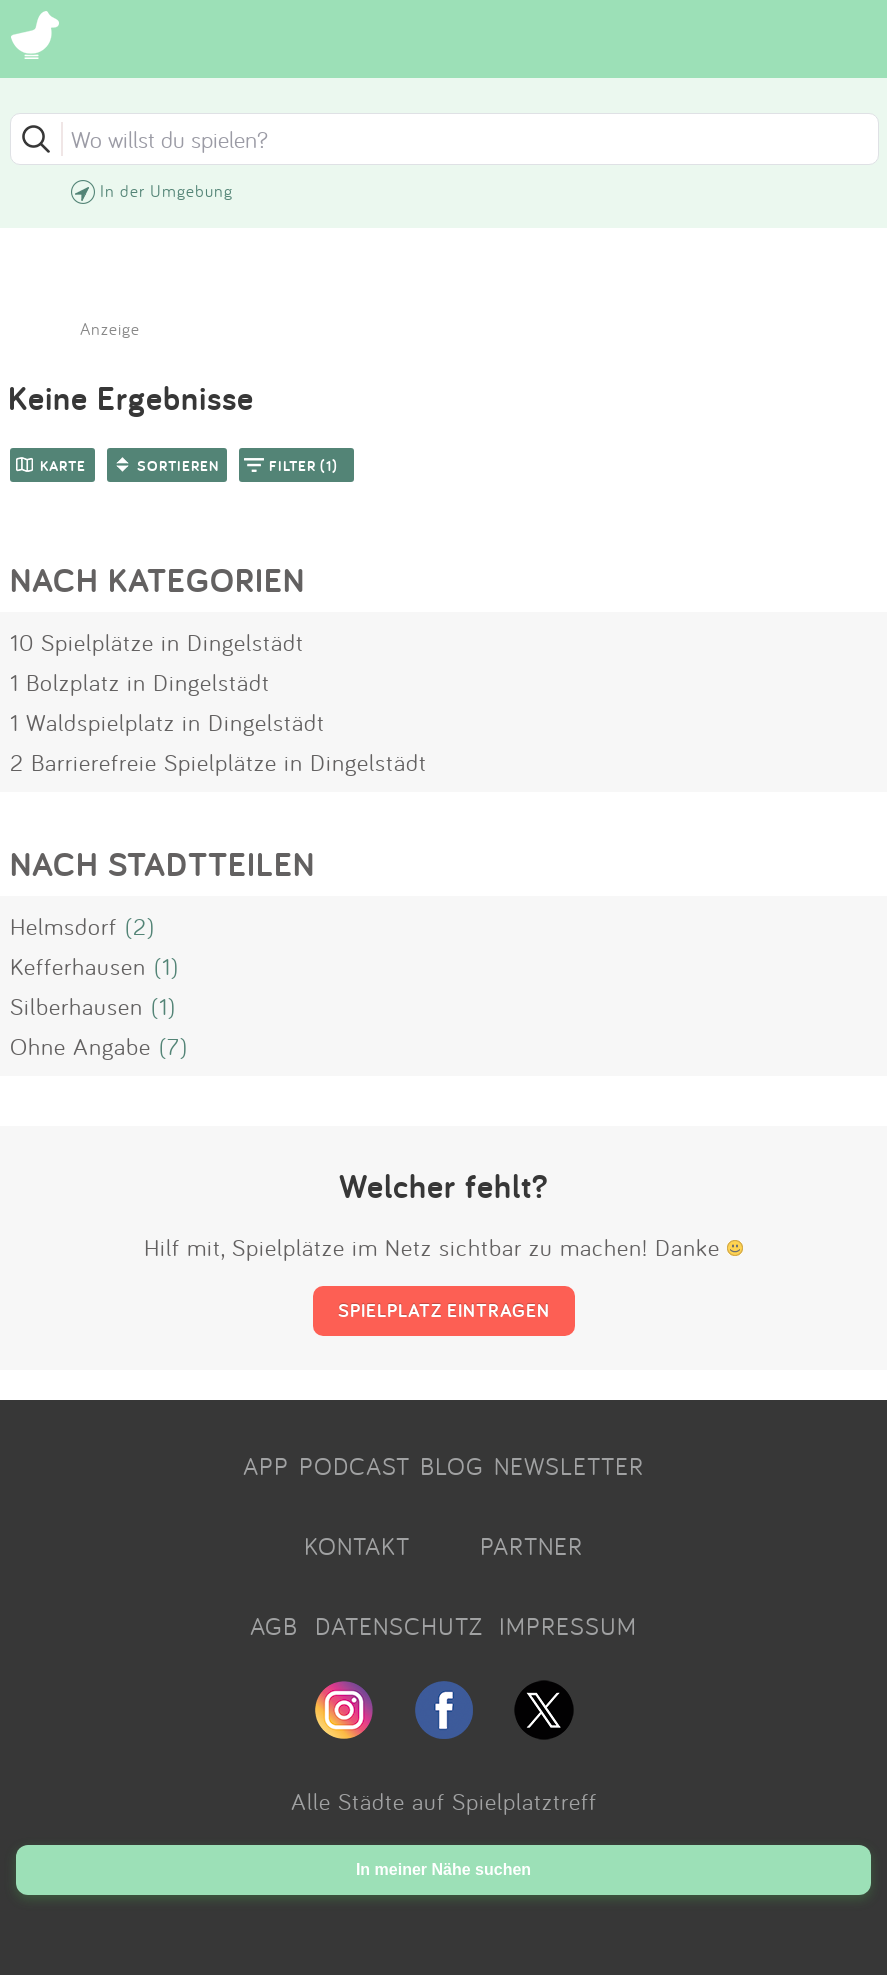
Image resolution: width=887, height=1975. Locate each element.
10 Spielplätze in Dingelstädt (157, 642)
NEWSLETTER (569, 1466)
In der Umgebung (166, 190)
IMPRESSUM (568, 1626)
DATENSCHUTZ (399, 1626)
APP (266, 1466)
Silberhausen (76, 1006)
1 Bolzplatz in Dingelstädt (140, 682)
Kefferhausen (78, 966)
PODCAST (354, 1466)
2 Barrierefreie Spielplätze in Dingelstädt (218, 762)
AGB (274, 1626)
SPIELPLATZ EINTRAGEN (444, 1310)
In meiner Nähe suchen (443, 1869)
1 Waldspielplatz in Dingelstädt (167, 722)
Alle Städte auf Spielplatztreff (444, 1801)
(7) (173, 1046)
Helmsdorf (63, 926)
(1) (166, 966)
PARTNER (531, 1546)
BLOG (452, 1466)
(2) (140, 926)
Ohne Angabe (80, 1046)
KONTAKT (357, 1546)
